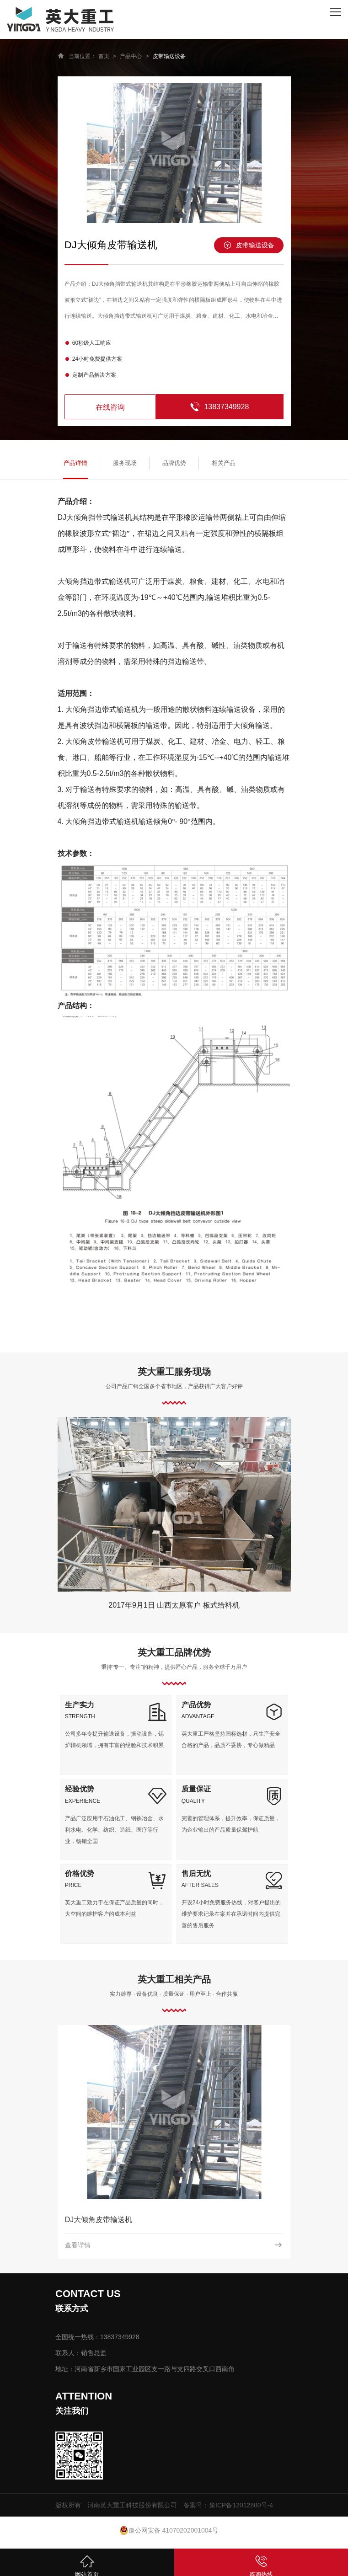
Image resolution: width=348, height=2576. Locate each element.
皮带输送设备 (169, 56)
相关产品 (224, 463)
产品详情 (75, 463)
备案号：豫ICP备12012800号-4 (228, 2505)
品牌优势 (174, 463)
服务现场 (125, 463)
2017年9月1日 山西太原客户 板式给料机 (173, 1605)
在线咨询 (110, 407)
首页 (103, 56)
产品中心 (131, 56)
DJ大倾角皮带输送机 (99, 2219)
